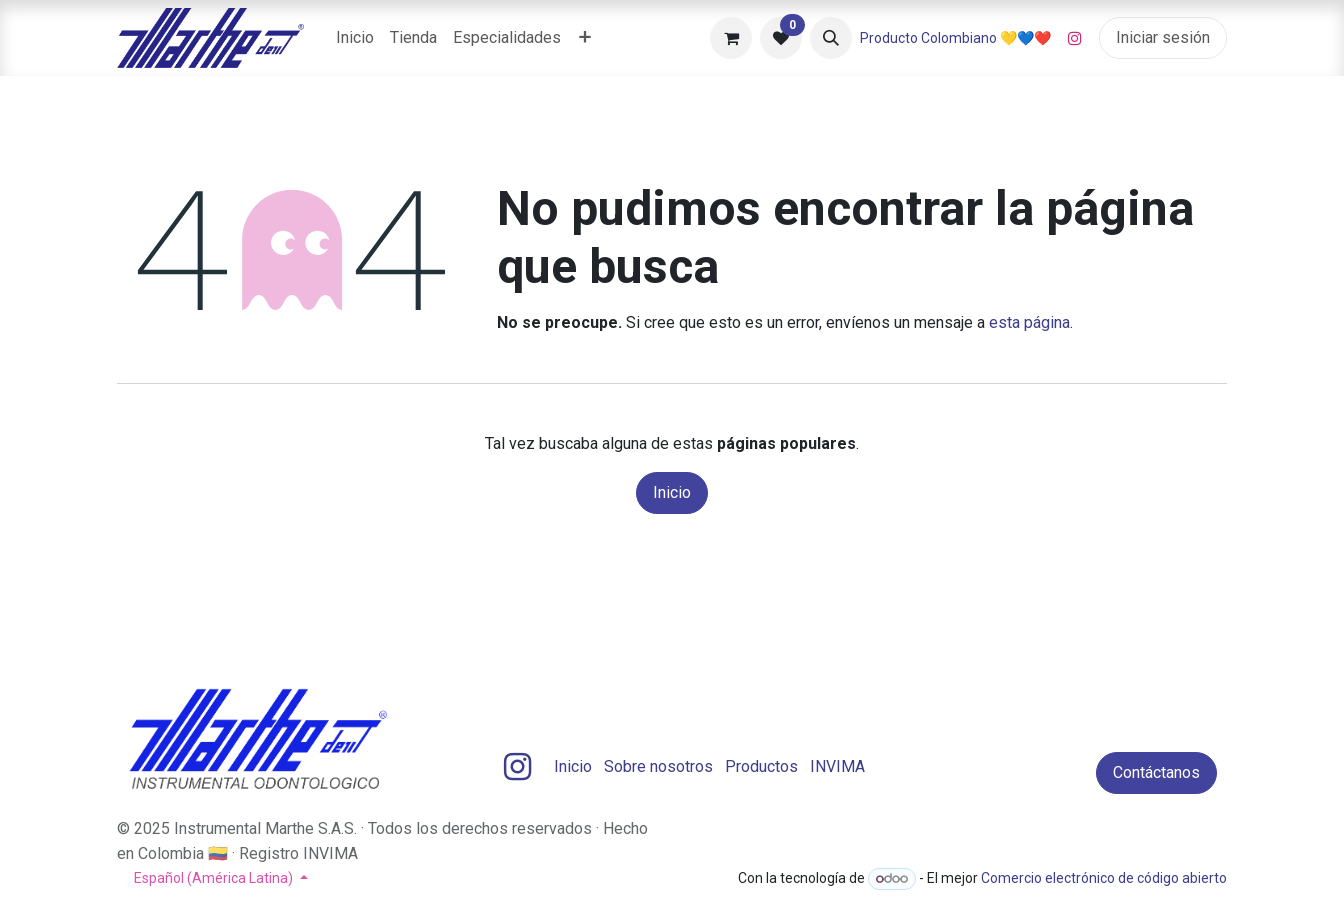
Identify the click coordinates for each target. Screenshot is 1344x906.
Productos (761, 766)
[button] (831, 38)
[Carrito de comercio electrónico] (731, 38)
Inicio (672, 492)
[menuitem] (355, 38)
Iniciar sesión (1163, 37)
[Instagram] (1075, 38)
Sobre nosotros (658, 766)
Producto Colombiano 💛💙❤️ (955, 38)
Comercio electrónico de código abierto (1104, 878)
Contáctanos (1156, 772)
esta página (1029, 322)
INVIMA (837, 766)
